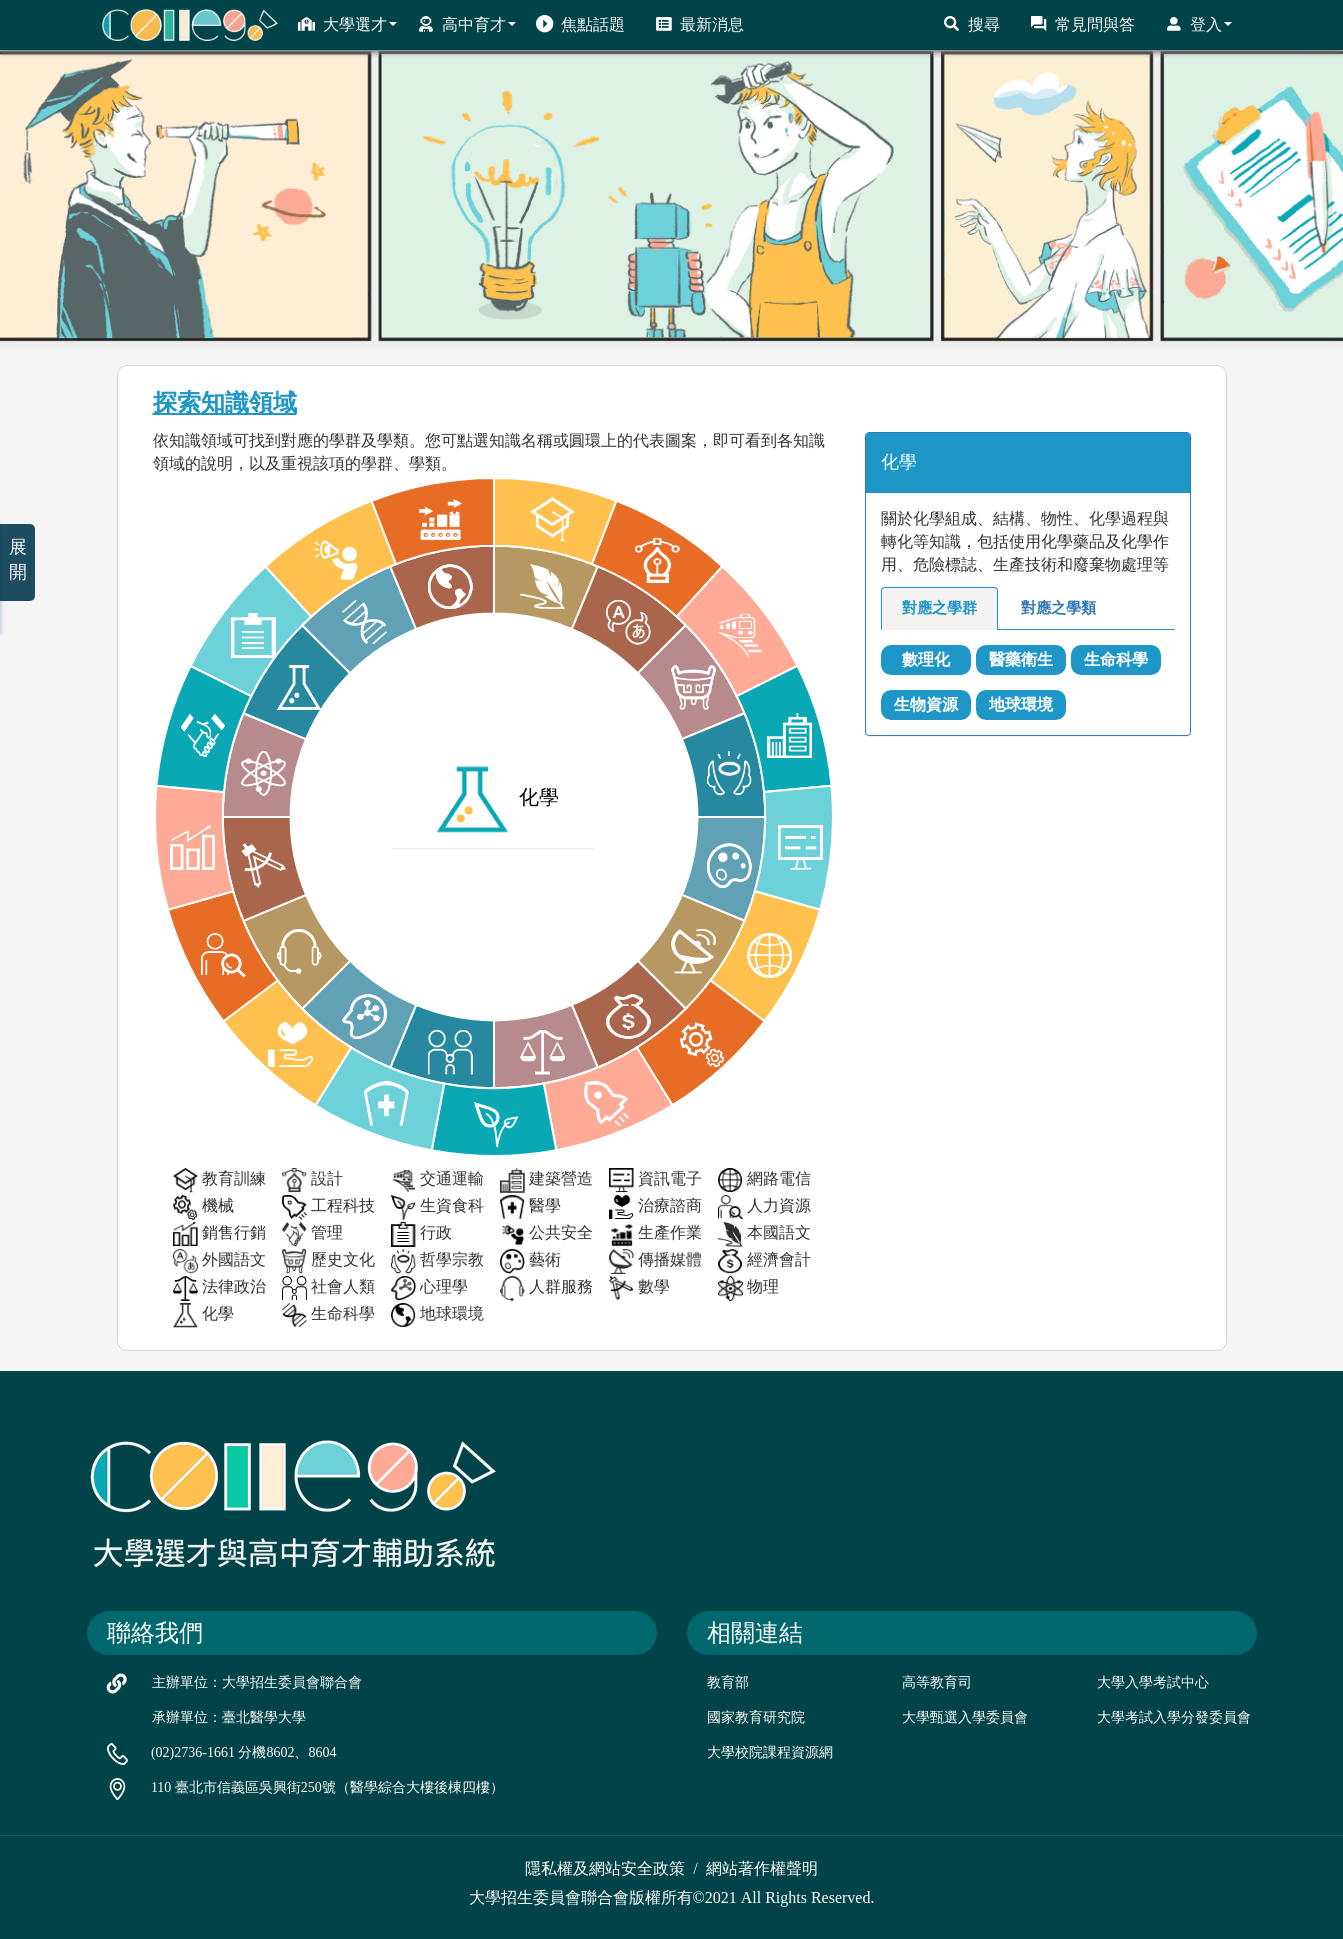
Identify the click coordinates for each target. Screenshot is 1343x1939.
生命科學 (328, 1315)
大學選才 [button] (347, 24)
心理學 (429, 1288)
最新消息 (699, 24)
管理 (312, 1234)
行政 (421, 1234)
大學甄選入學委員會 (965, 1717)
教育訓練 (219, 1180)
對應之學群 (939, 608)
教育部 (728, 1682)
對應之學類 (1058, 608)
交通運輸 (437, 1180)
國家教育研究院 (756, 1717)
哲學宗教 (437, 1261)
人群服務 (546, 1288)
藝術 (530, 1261)
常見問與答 (1082, 24)
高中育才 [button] (466, 24)
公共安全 (546, 1234)
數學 (639, 1288)
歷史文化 (328, 1261)
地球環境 (437, 1315)
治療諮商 (655, 1207)
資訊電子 (655, 1180)
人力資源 (764, 1207)
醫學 (530, 1207)
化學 (203, 1315)
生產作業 (655, 1234)
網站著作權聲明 (762, 1868)
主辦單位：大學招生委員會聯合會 (257, 1682)
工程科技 (328, 1207)
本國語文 (764, 1234)
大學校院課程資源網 (770, 1752)
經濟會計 (764, 1261)
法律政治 (219, 1288)
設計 (312, 1180)
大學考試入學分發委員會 (1174, 1717)
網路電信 (764, 1180)
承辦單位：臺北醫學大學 (229, 1717)
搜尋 (971, 24)
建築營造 (546, 1180)
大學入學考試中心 (1153, 1682)
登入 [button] (1198, 24)
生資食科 (437, 1207)
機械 (203, 1207)
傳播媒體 (655, 1261)
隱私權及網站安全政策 (605, 1868)
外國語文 (219, 1261)
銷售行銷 (219, 1234)
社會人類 (328, 1288)
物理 (748, 1288)
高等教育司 (937, 1682)
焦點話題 (580, 24)
